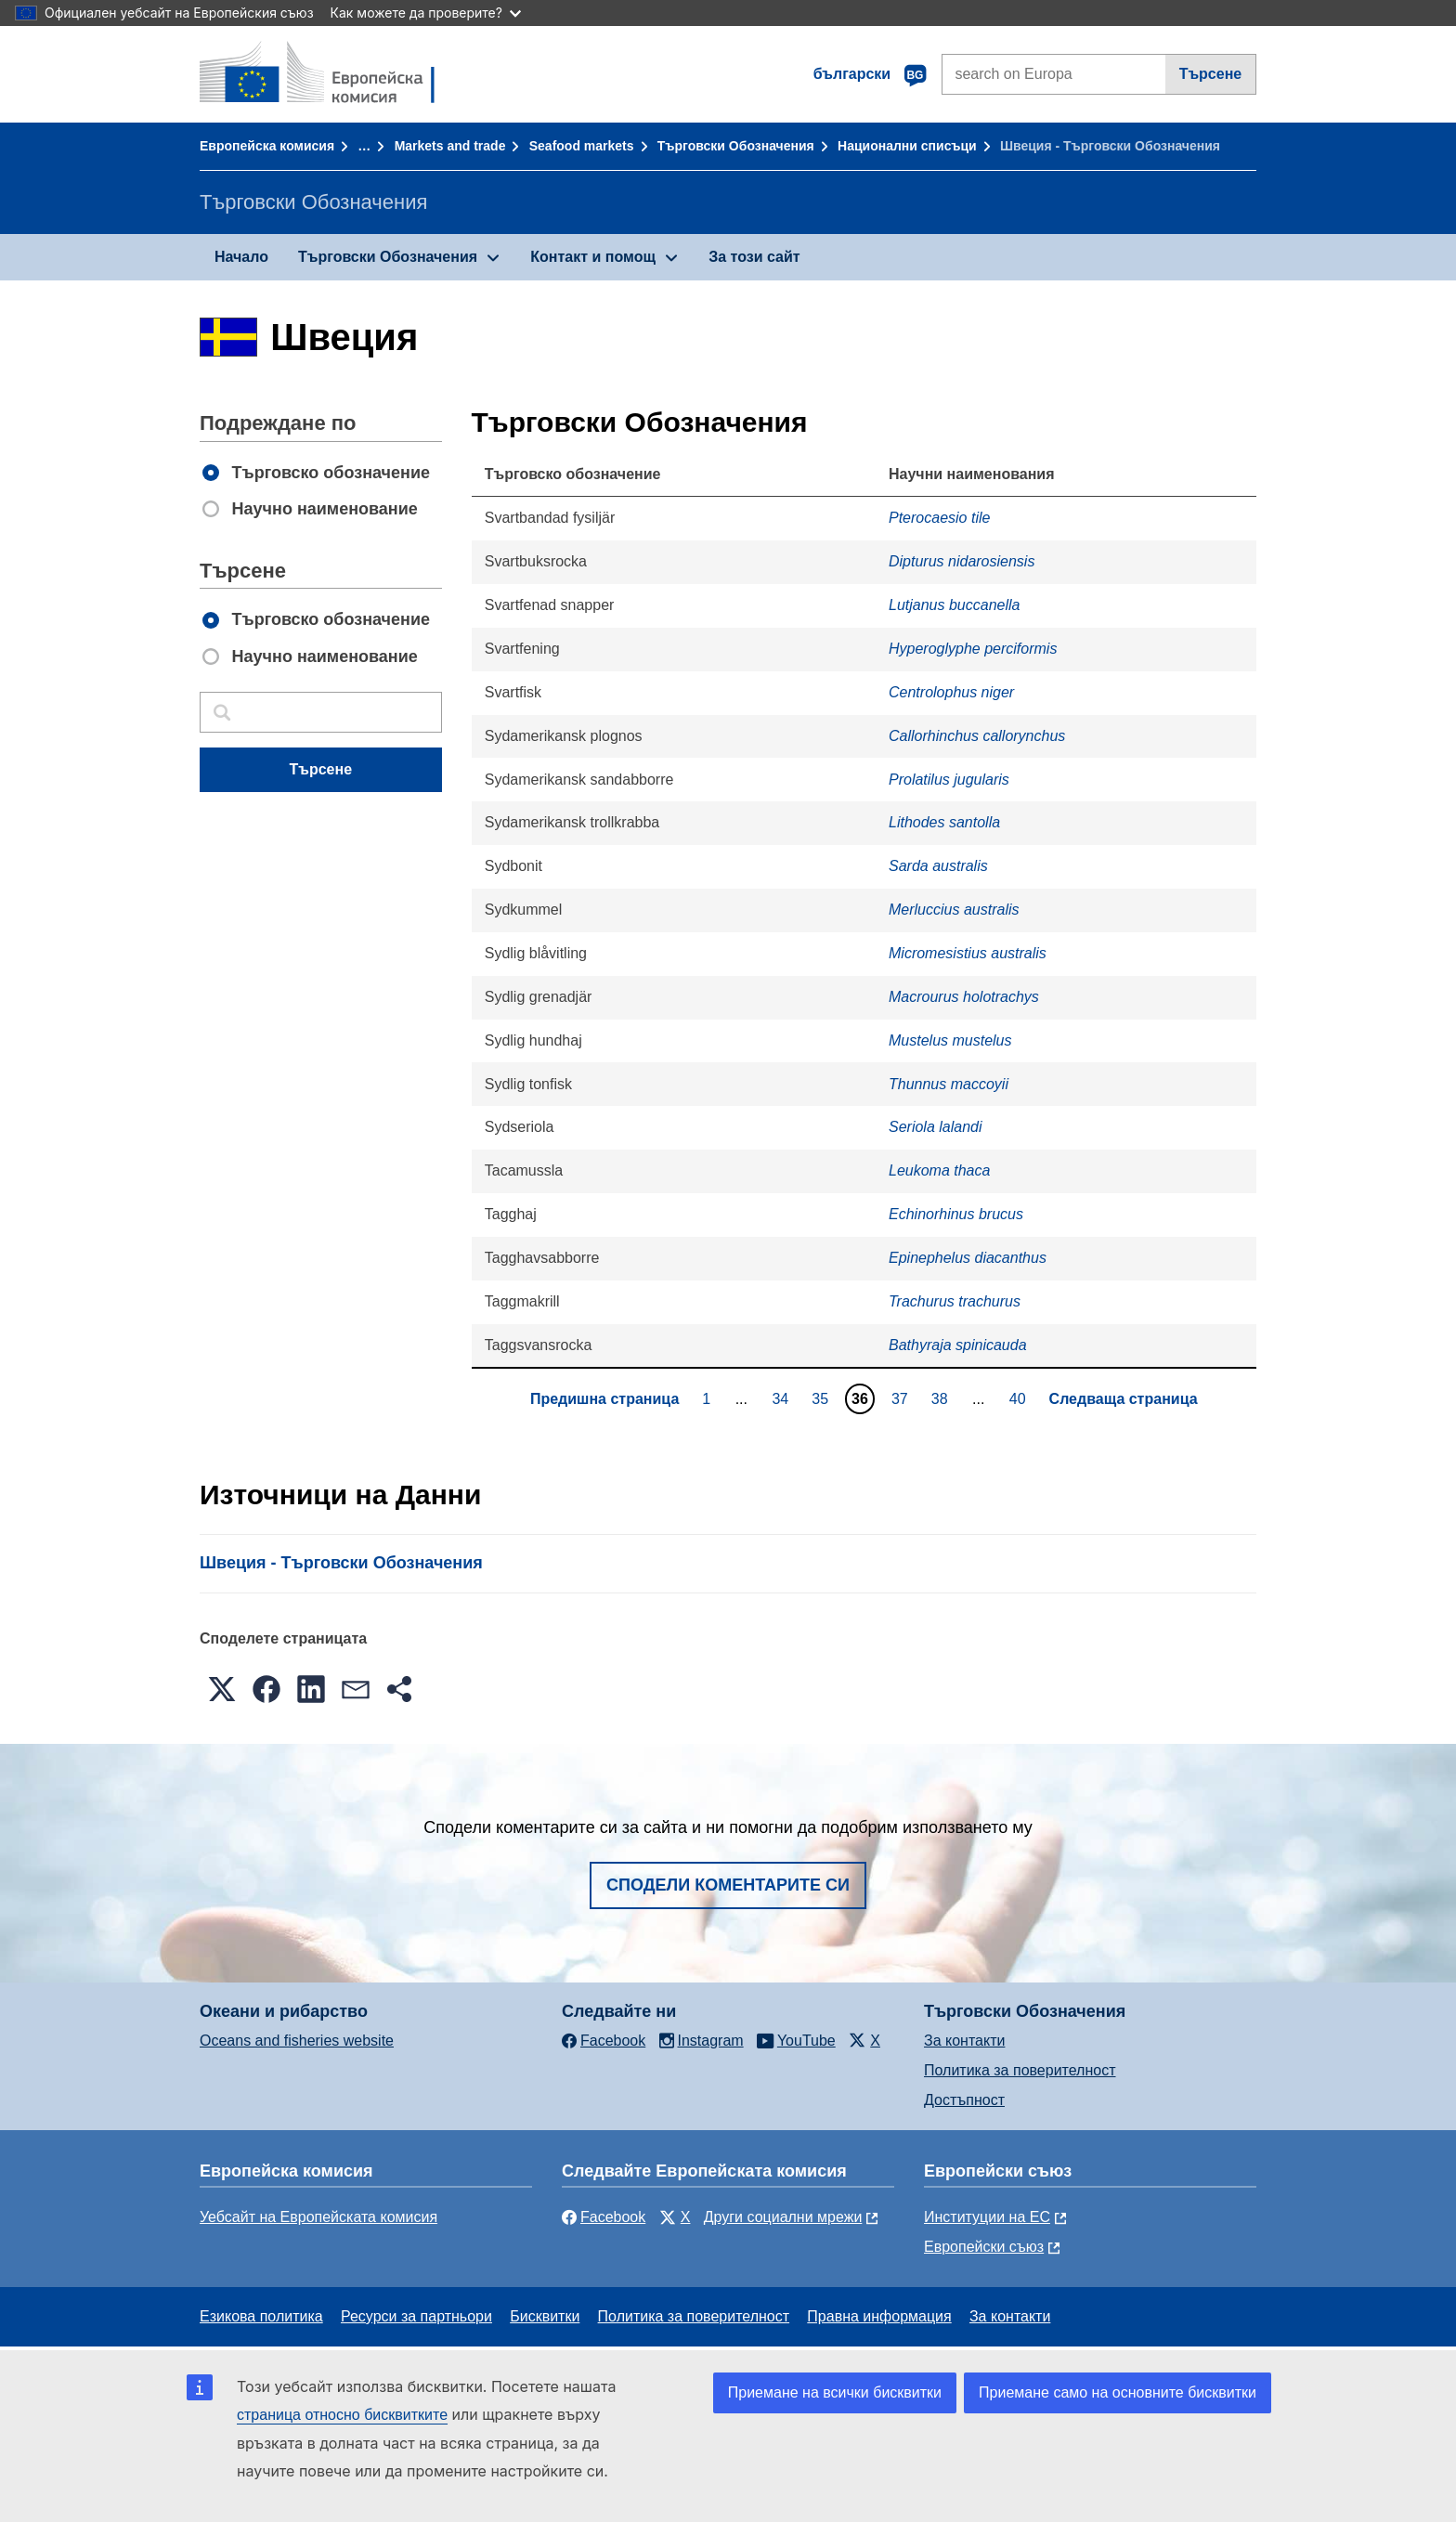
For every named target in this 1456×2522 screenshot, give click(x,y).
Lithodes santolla (944, 822)
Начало (241, 257)
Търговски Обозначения (735, 145)
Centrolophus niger (951, 692)
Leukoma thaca (939, 1170)
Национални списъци (907, 145)
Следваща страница (1123, 1399)
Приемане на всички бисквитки (835, 2392)
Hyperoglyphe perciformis (973, 648)
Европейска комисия (267, 145)
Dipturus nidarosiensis (961, 561)
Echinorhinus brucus (956, 1214)
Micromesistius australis (967, 953)
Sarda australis (938, 866)
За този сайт (754, 257)
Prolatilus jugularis (949, 779)
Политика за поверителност (1020, 2070)
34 (782, 1398)
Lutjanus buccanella (954, 605)
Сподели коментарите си (728, 1885)
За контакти (964, 2040)
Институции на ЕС (987, 2217)
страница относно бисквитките (342, 2415)
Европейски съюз (984, 2247)
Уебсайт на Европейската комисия (318, 2217)
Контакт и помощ (593, 257)
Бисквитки (544, 2316)
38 (942, 1398)
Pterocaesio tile (939, 518)
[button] (221, 1689)
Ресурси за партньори (416, 2316)
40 (1020, 1398)
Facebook (603, 2217)
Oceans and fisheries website (297, 2040)
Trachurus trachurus (954, 1301)
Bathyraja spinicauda (958, 1345)
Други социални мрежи (783, 2217)
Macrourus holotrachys (964, 997)
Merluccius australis (954, 909)
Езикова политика (261, 2316)
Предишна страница (604, 1399)
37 (902, 1398)
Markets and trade (450, 145)
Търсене (1210, 74)
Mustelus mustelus (950, 1040)
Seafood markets (581, 145)
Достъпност (964, 2100)
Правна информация (879, 2316)
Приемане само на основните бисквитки (1117, 2392)
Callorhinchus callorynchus (977, 736)
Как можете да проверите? (426, 12)
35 (822, 1398)
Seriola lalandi (935, 1127)
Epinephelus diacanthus (967, 1258)
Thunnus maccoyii (948, 1084)
